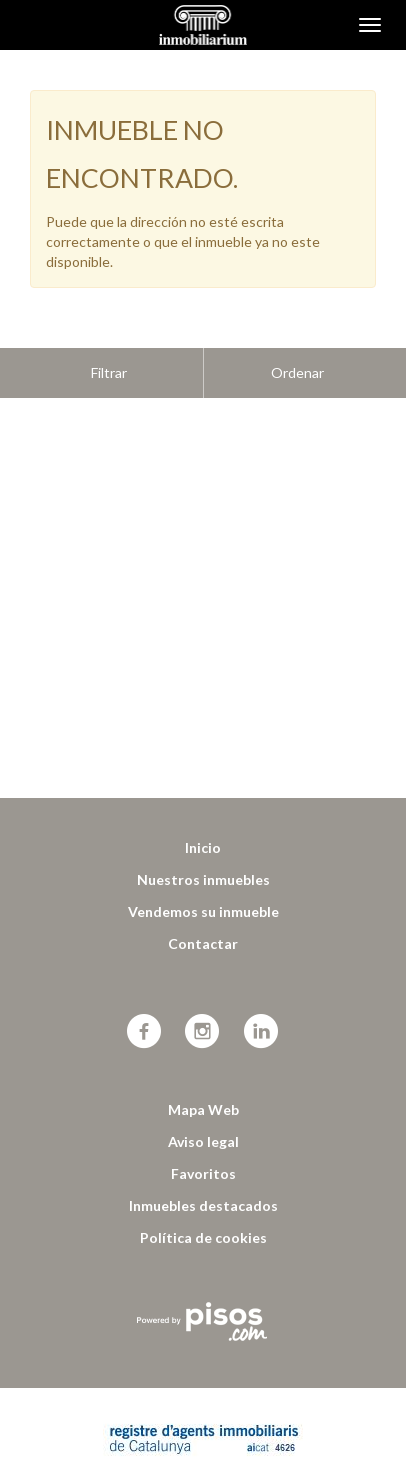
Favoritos (203, 1123)
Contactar (203, 893)
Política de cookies (203, 1187)
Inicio (203, 797)
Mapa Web (203, 1059)
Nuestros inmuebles (203, 829)
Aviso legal (203, 1091)
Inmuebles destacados (203, 1155)
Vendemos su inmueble (203, 861)
